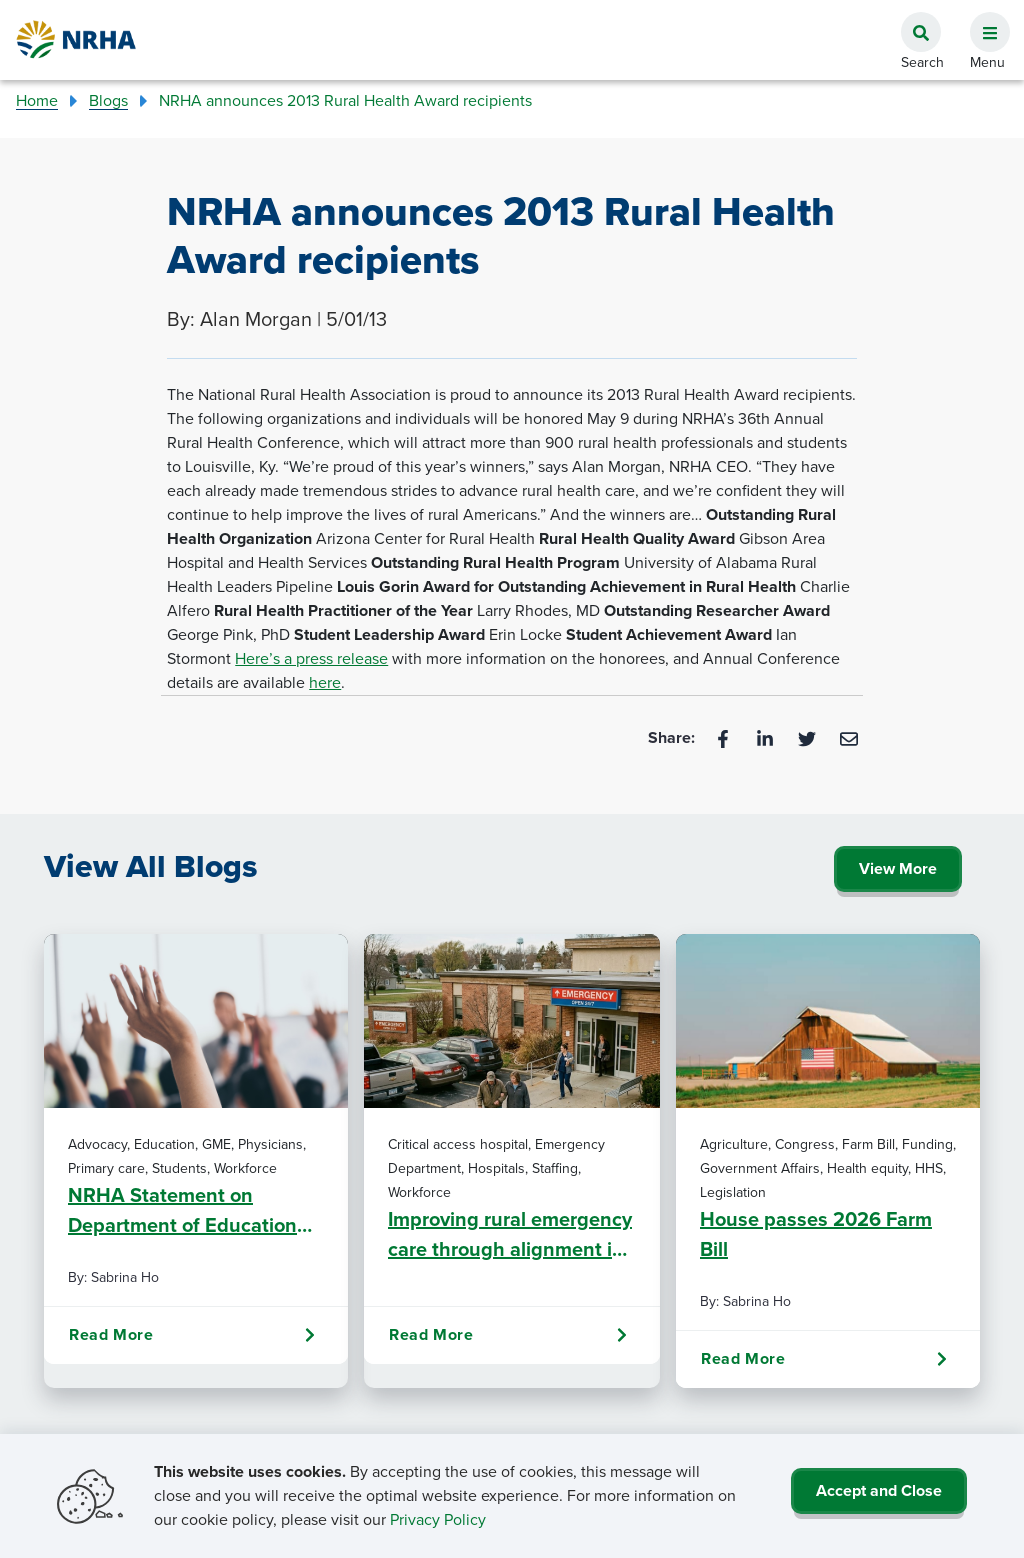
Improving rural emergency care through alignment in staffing (510, 1234)
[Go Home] (77, 39)
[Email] (849, 737)
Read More (192, 1335)
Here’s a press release (311, 658)
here (325, 682)
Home (37, 100)
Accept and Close (879, 1490)
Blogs (108, 100)
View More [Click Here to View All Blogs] (898, 868)
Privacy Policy (438, 1519)
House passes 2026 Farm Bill (816, 1234)
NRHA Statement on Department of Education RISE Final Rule (182, 1210)
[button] (982, 21)
